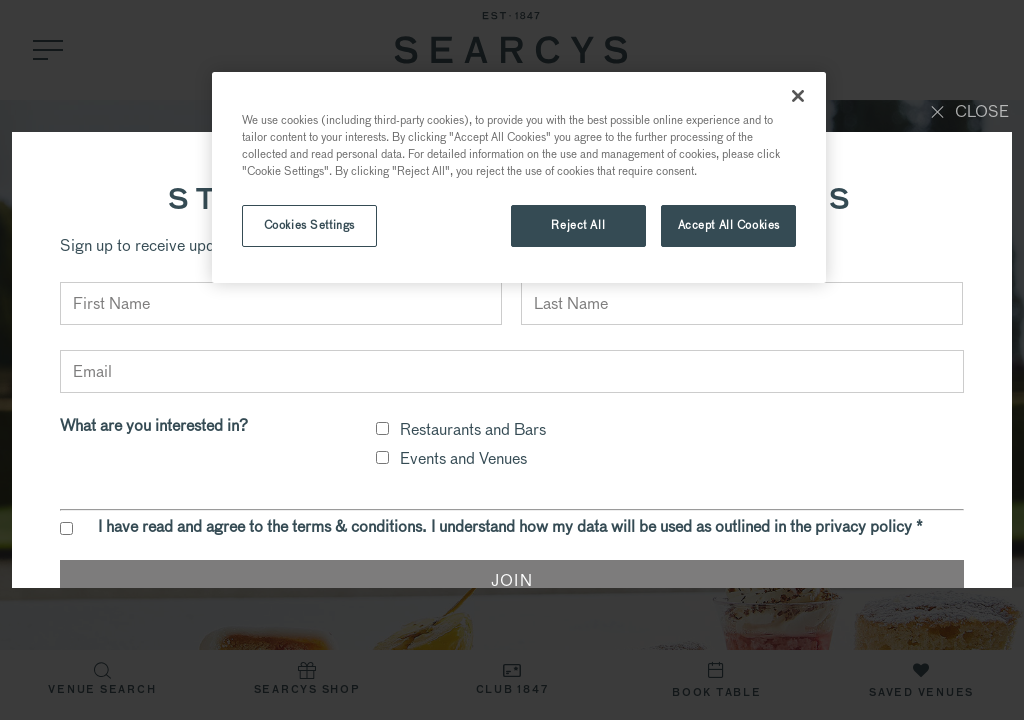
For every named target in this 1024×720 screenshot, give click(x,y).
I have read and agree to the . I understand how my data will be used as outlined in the (510, 527)
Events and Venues (463, 458)
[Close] (798, 96)
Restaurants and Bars (473, 429)
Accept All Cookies (729, 225)
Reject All (578, 225)
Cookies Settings (309, 225)
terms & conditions (357, 526)
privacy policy (863, 526)
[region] (519, 177)
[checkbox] (382, 428)
